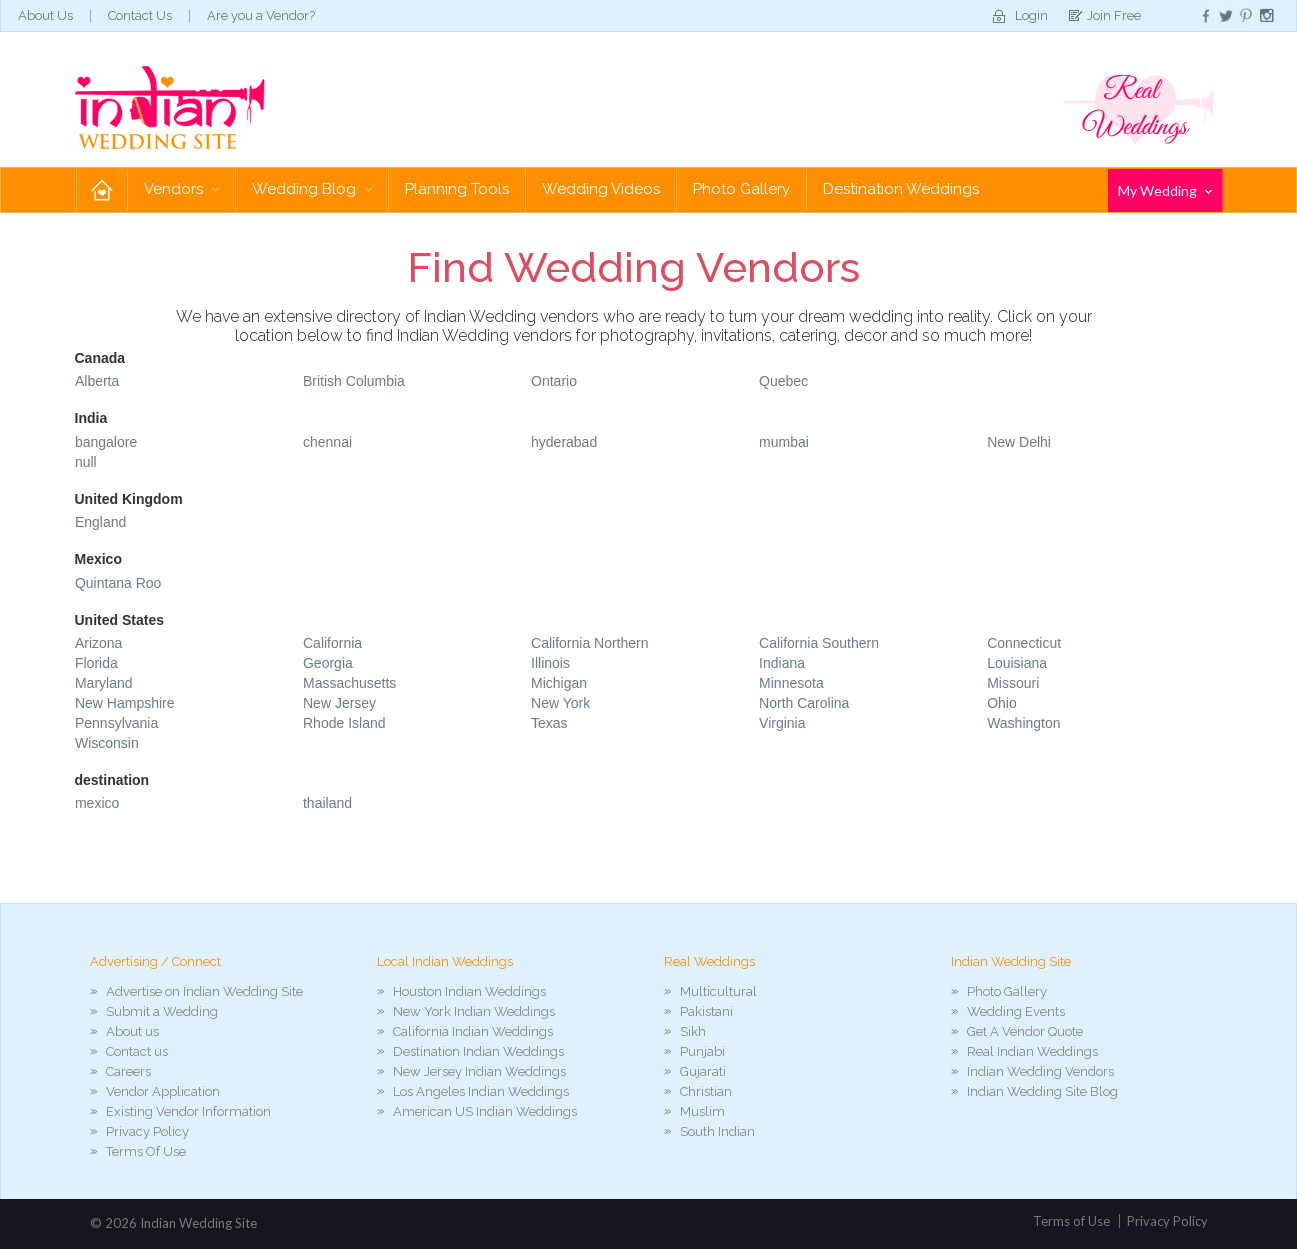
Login (1031, 15)
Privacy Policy (147, 1131)
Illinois (550, 663)
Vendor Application (163, 1091)
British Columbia (354, 381)
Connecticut (1024, 643)
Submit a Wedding (162, 1011)
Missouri (1013, 683)
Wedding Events (1016, 1011)
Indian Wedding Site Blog (1042, 1091)
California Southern (819, 643)
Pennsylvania (116, 723)
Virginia (782, 723)
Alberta (97, 381)
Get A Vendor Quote (1025, 1031)
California (332, 643)
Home (102, 189)
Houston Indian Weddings (469, 991)
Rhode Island (344, 723)
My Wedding (1165, 190)
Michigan (559, 683)
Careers (128, 1071)
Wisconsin (107, 743)
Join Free (1114, 15)
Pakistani (706, 1011)
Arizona (98, 643)
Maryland (104, 683)
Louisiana (1017, 663)
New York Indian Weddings (474, 1011)
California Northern (590, 643)
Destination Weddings (901, 189)
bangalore (106, 442)
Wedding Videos (601, 189)
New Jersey (339, 703)
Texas (549, 723)
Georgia (328, 663)
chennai (327, 442)
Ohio (1002, 703)
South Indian (717, 1131)
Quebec (783, 381)
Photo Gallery (741, 189)
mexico (97, 803)
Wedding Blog (312, 189)
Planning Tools (457, 189)
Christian (706, 1091)
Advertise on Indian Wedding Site (204, 991)
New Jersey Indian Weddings (479, 1071)
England (100, 522)
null (86, 462)
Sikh (693, 1031)
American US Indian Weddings (485, 1111)
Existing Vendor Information (188, 1111)
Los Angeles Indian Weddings (481, 1091)
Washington (1023, 723)
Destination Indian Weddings (478, 1051)
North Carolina (804, 703)
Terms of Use (1071, 1221)
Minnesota (791, 683)
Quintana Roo (118, 583)
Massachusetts (349, 683)
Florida (96, 663)
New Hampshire (125, 703)
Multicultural (718, 991)
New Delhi (1019, 442)
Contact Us (140, 15)
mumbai (784, 442)
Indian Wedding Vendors (1040, 1071)
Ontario (554, 381)
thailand (327, 803)
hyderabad (564, 442)
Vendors (181, 189)
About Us (45, 15)
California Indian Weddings (473, 1031)
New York (560, 703)
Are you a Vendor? (261, 15)
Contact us (137, 1051)
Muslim (702, 1111)
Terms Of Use (146, 1151)
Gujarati (703, 1071)
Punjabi (702, 1051)
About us (132, 1031)
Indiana (782, 663)
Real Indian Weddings (1032, 1051)
